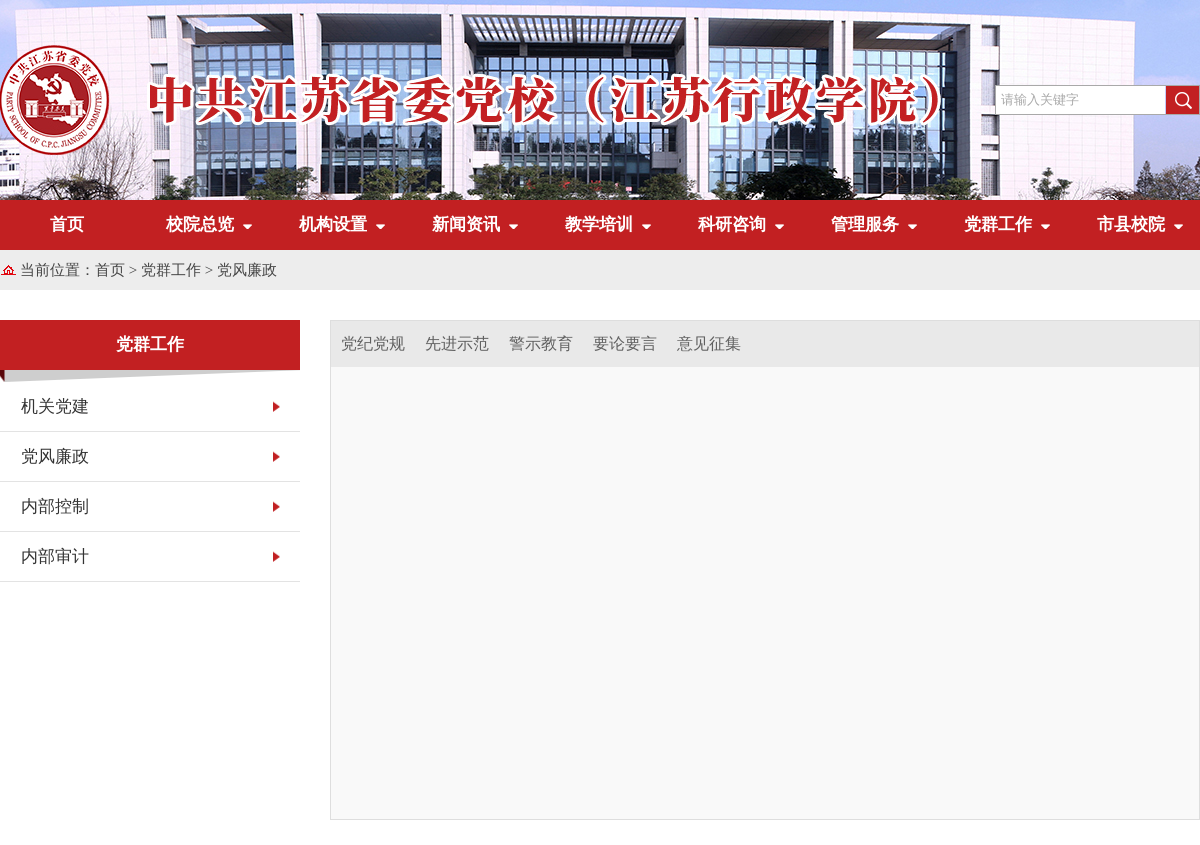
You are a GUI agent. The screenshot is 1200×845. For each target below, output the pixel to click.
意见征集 (709, 343)
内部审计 (55, 556)
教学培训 (599, 224)
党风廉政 (247, 270)
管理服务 (865, 224)
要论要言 (625, 343)
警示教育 (541, 343)
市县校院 (1131, 224)
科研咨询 (732, 224)
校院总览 (200, 224)
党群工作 (998, 224)
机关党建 (55, 406)
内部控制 (55, 506)
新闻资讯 (466, 224)
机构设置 (333, 224)
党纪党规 (373, 343)
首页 (67, 224)
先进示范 (457, 343)
